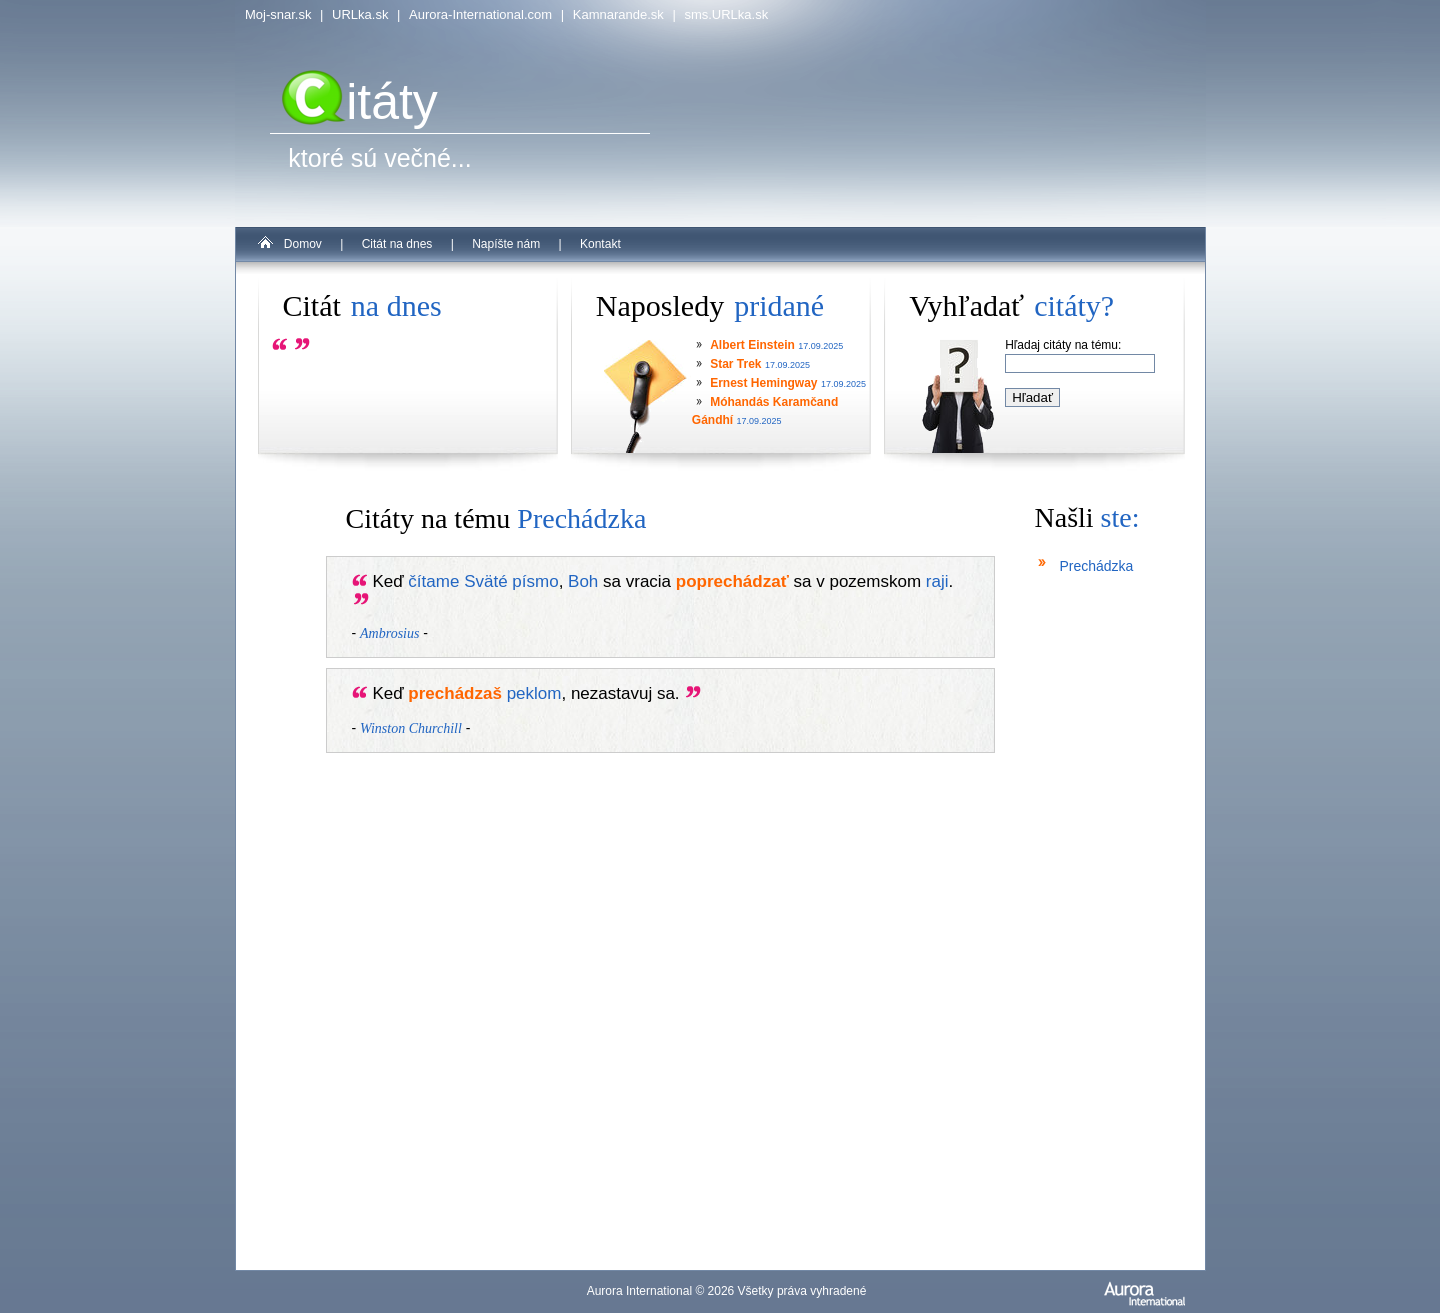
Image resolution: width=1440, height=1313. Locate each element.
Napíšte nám (506, 244)
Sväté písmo (511, 581)
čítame (433, 581)
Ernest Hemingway (763, 383)
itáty (360, 102)
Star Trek (735, 364)
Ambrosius (389, 633)
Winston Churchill (411, 728)
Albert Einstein (752, 345)
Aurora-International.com (480, 14)
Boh (583, 581)
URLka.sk (360, 14)
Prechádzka (1096, 566)
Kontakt (600, 244)
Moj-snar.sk (278, 14)
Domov (303, 244)
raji (937, 581)
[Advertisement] (1095, 950)
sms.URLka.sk (726, 14)
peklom (534, 693)
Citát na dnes (397, 244)
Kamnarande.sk (618, 14)
